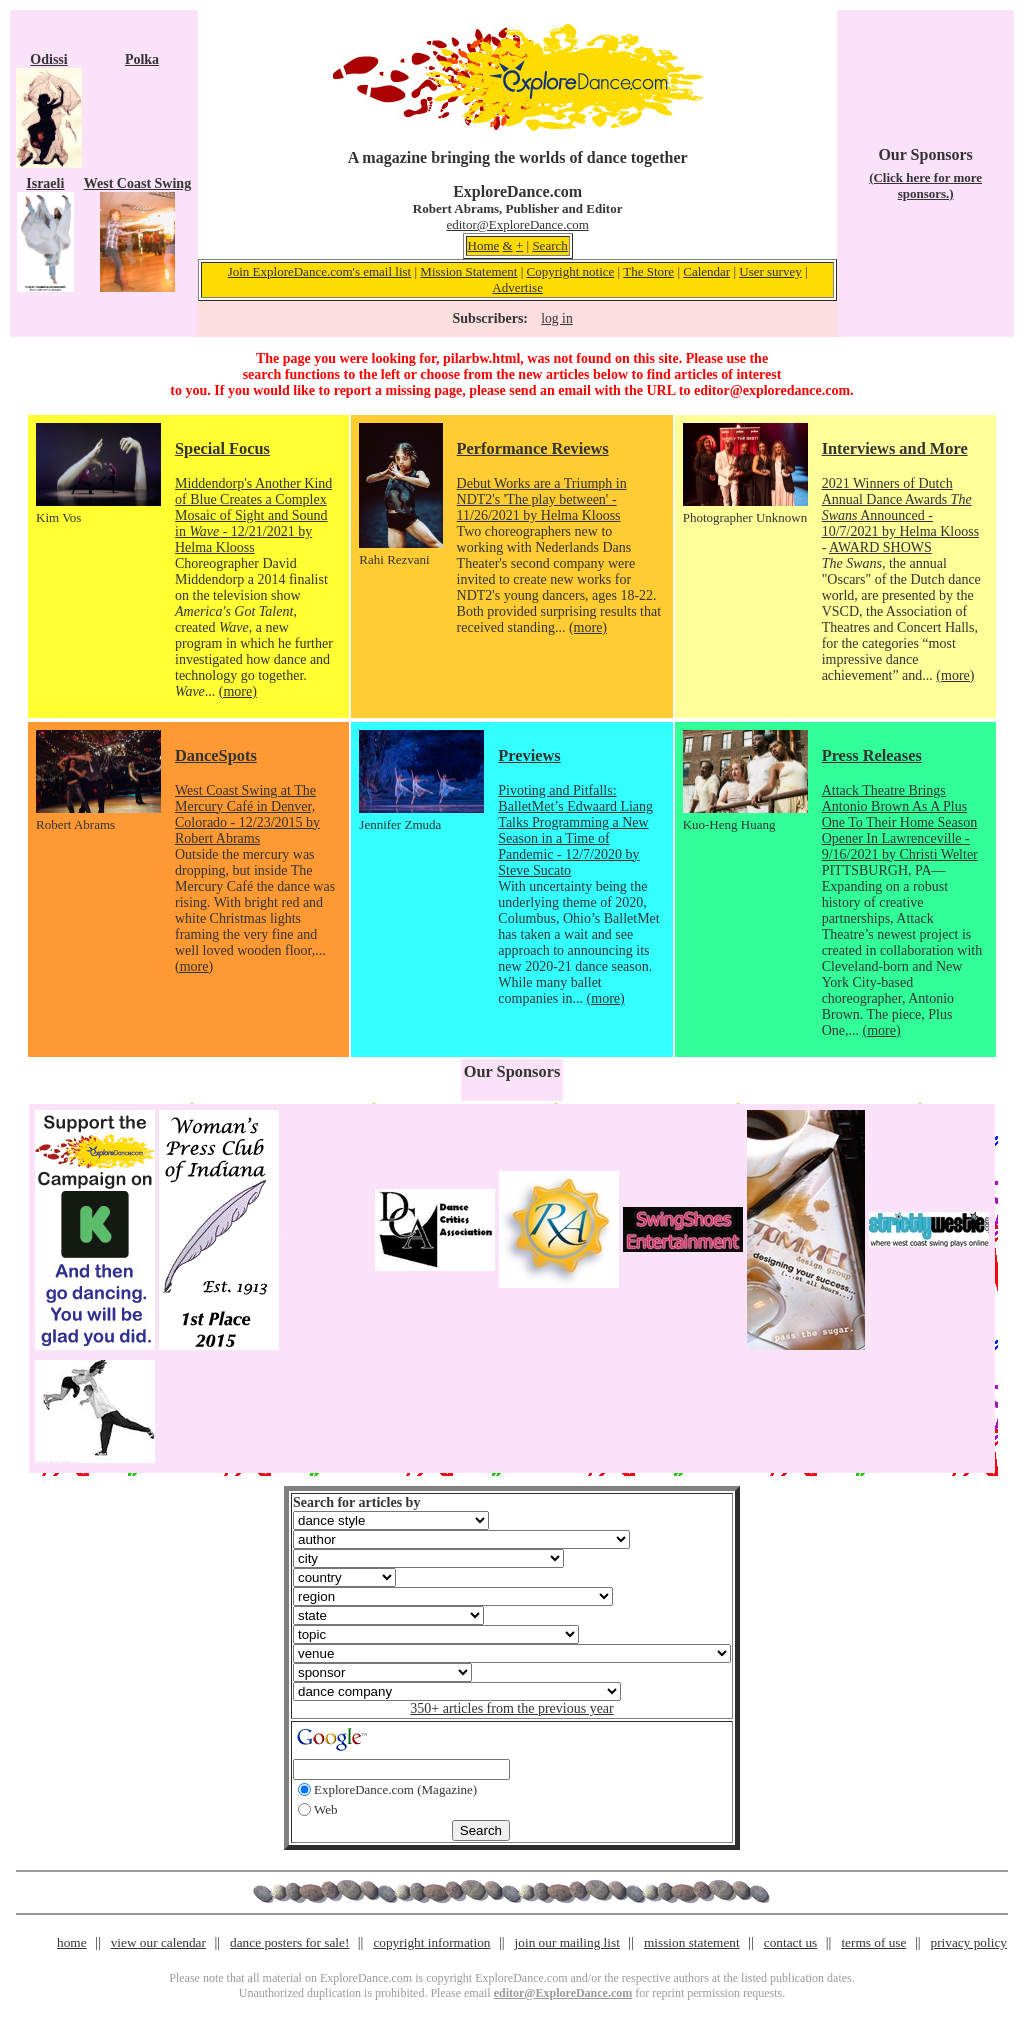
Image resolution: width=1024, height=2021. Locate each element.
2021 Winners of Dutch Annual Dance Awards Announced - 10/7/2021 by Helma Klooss (901, 507)
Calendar (706, 271)
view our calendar (158, 1942)
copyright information (431, 1942)
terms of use (873, 1942)
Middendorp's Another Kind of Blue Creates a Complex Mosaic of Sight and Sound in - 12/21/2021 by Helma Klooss (253, 515)
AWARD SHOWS (880, 547)
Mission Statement (468, 271)
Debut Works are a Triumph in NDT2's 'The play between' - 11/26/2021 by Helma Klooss (542, 499)
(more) (238, 691)
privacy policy (969, 1942)
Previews (529, 755)
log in (556, 318)
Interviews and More (895, 448)
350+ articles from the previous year (511, 1708)
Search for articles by (356, 1502)
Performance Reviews (533, 448)
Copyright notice (571, 271)
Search (549, 245)
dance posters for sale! (289, 1942)
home (72, 1942)
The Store (648, 271)
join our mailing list (567, 1942)
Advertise (517, 287)
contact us (791, 1942)
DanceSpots (216, 755)
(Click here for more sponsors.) (925, 185)
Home (484, 245)
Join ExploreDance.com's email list (320, 271)
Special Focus (222, 448)
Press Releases (872, 755)
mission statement (692, 1942)
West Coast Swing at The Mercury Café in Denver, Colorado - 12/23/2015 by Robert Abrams (247, 814)
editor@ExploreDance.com (517, 224)
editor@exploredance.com (772, 390)
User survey (770, 271)
